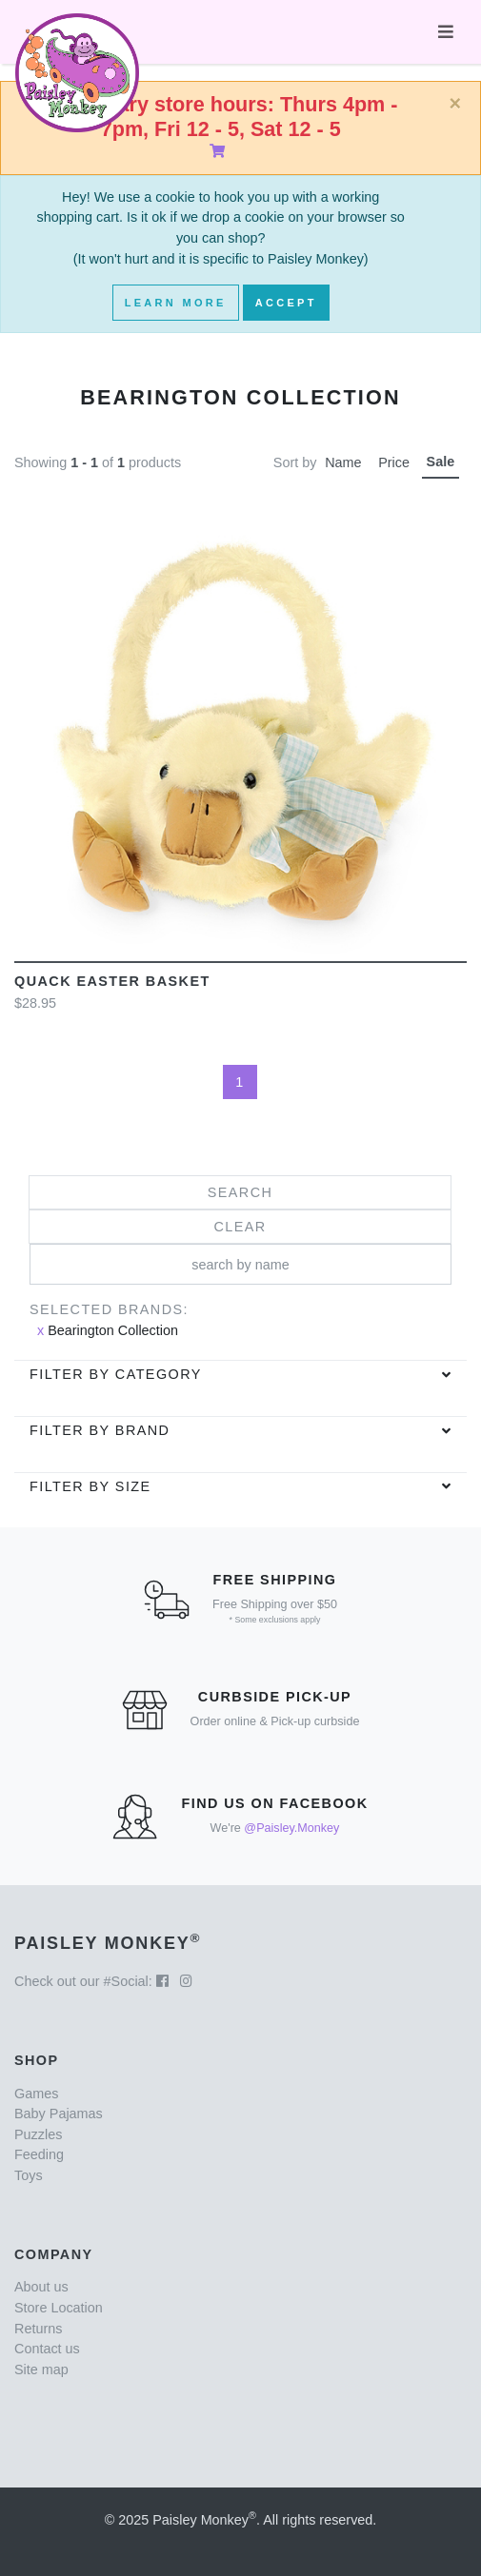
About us (41, 2286)
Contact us (47, 2348)
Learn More (176, 302)
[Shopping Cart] (221, 151)
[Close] (455, 104)
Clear (239, 1226)
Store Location (58, 2307)
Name (343, 462)
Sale (441, 461)
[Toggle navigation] (446, 32)
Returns (38, 2328)
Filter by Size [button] (90, 1486)
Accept (286, 302)
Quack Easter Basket (112, 981)
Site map (41, 2369)
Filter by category (116, 1374)
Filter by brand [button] (100, 1430)
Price (394, 462)
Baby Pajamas (58, 2113)
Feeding (39, 2154)
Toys (28, 2175)
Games (36, 2093)
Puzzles (38, 2134)
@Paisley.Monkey (291, 1828)
